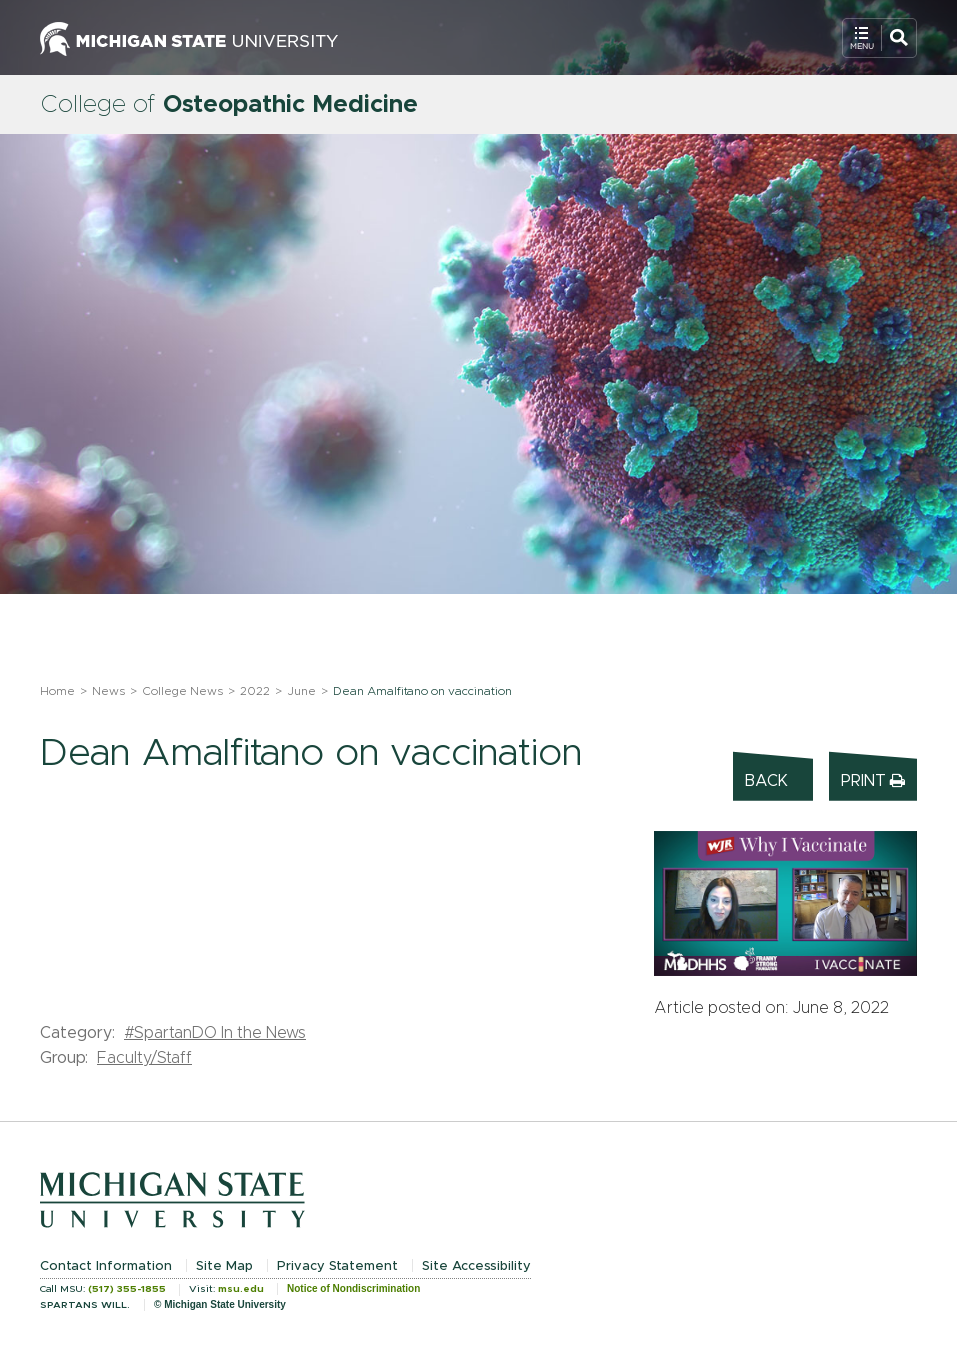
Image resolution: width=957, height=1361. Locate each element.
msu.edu (241, 1289)
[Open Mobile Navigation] (879, 38)
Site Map (224, 1266)
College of (229, 105)
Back (766, 781)
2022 (255, 691)
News (108, 691)
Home (57, 691)
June (301, 691)
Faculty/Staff (144, 1058)
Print (873, 780)
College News (182, 691)
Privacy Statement (337, 1266)
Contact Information (106, 1266)
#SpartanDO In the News (215, 1033)
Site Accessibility (476, 1266)
